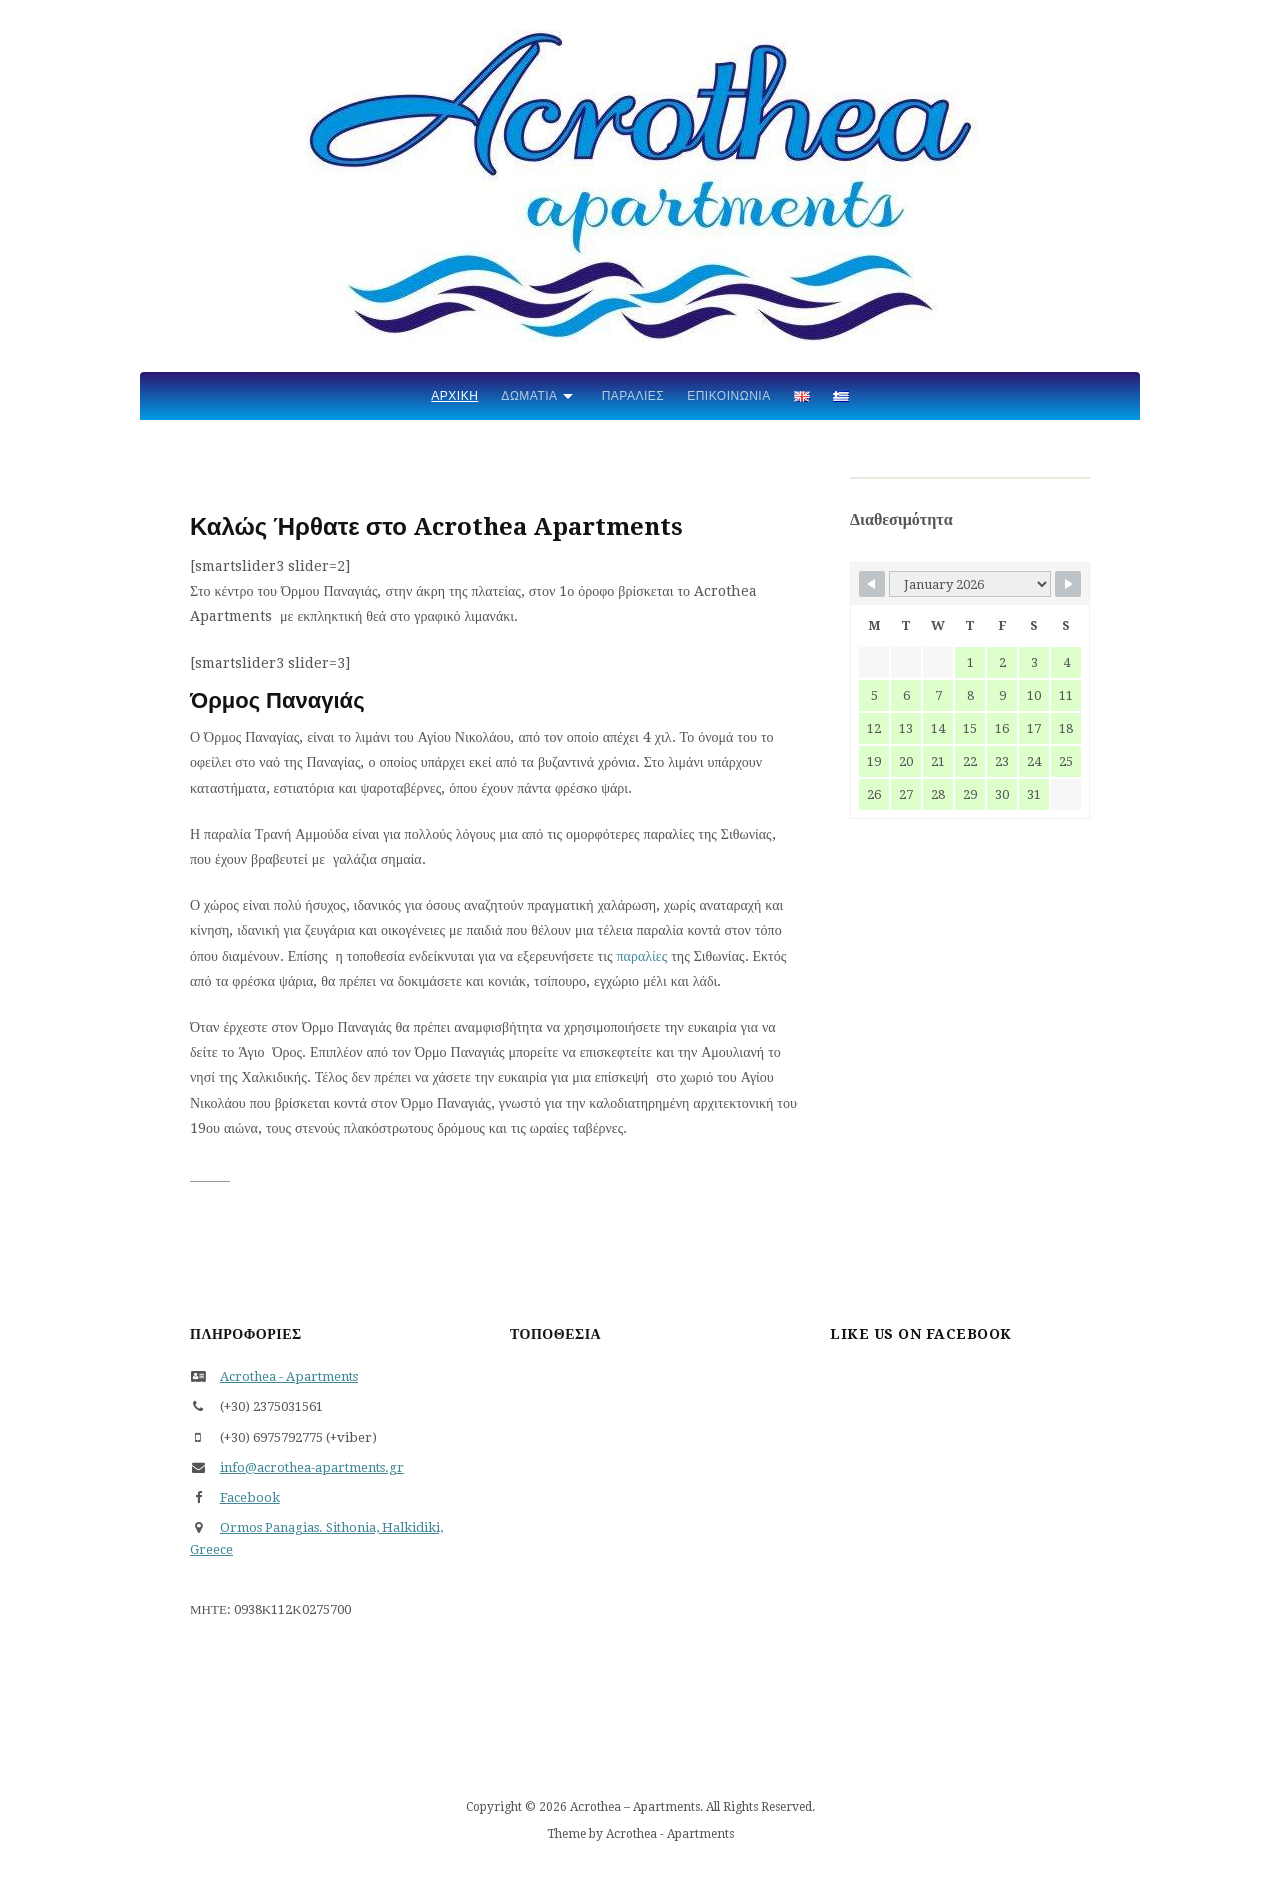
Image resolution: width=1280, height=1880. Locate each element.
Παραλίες (633, 396)
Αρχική (454, 396)
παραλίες (642, 956)
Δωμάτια (529, 396)
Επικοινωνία (728, 396)
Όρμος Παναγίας (640, 1628)
